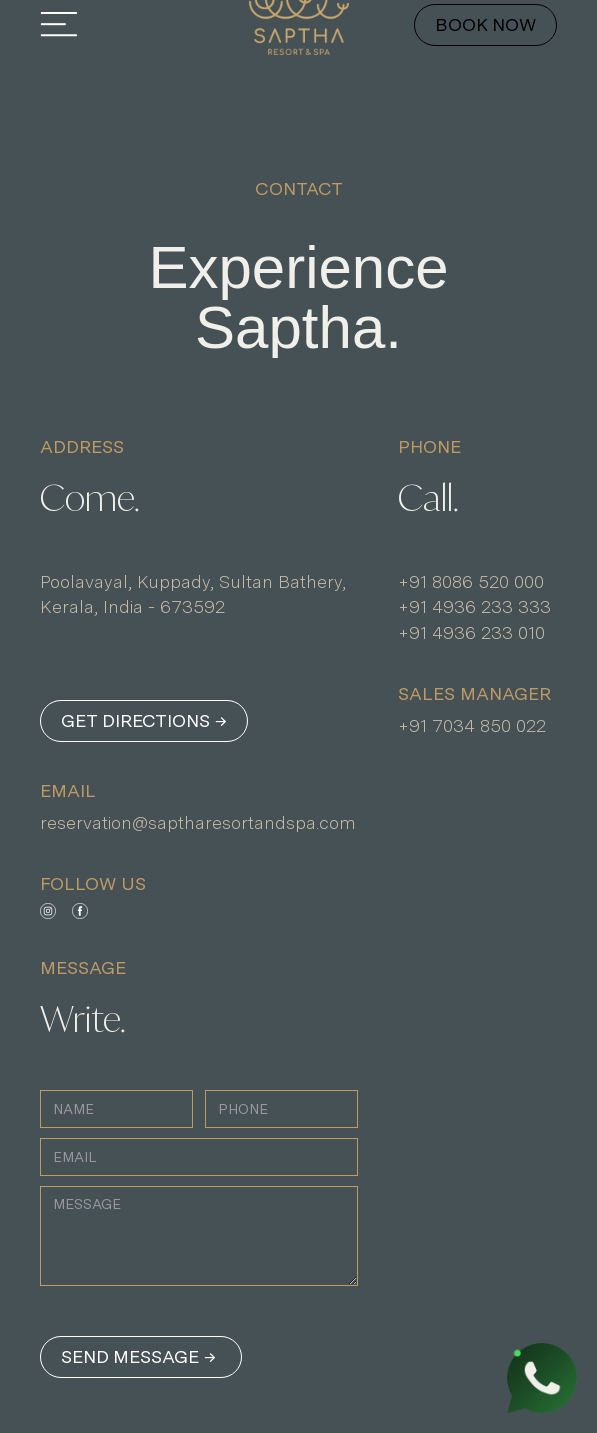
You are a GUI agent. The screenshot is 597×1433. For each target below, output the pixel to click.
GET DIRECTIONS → (144, 720)
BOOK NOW (485, 24)
